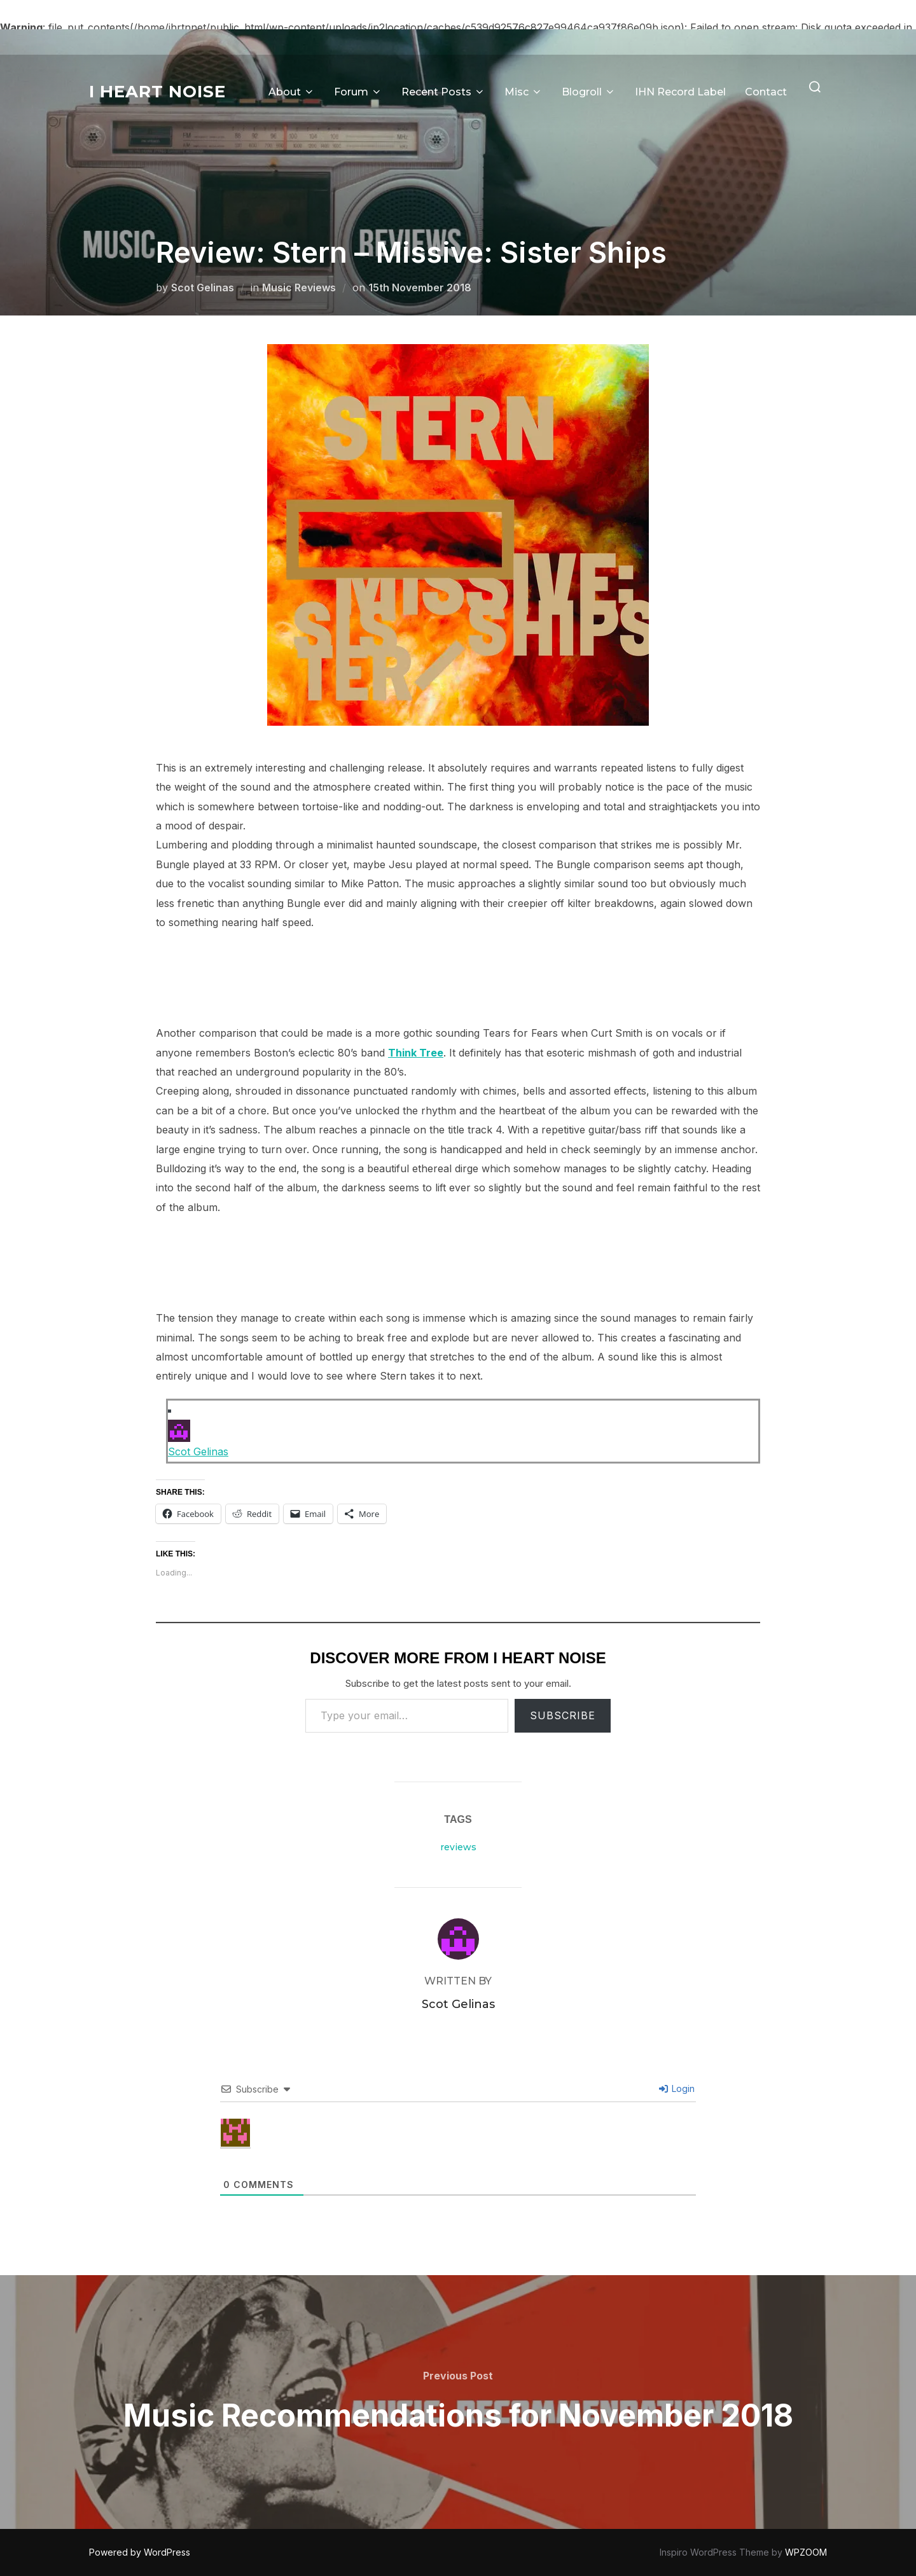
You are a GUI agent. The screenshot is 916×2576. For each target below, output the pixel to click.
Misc (523, 92)
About (291, 92)
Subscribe (562, 1715)
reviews (458, 1847)
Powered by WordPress (139, 2552)
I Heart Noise (157, 91)
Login (677, 2088)
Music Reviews (299, 287)
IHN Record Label (680, 92)
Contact (766, 92)
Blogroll (589, 92)
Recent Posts (443, 92)
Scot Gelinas (202, 287)
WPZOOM (806, 2552)
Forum (358, 92)
